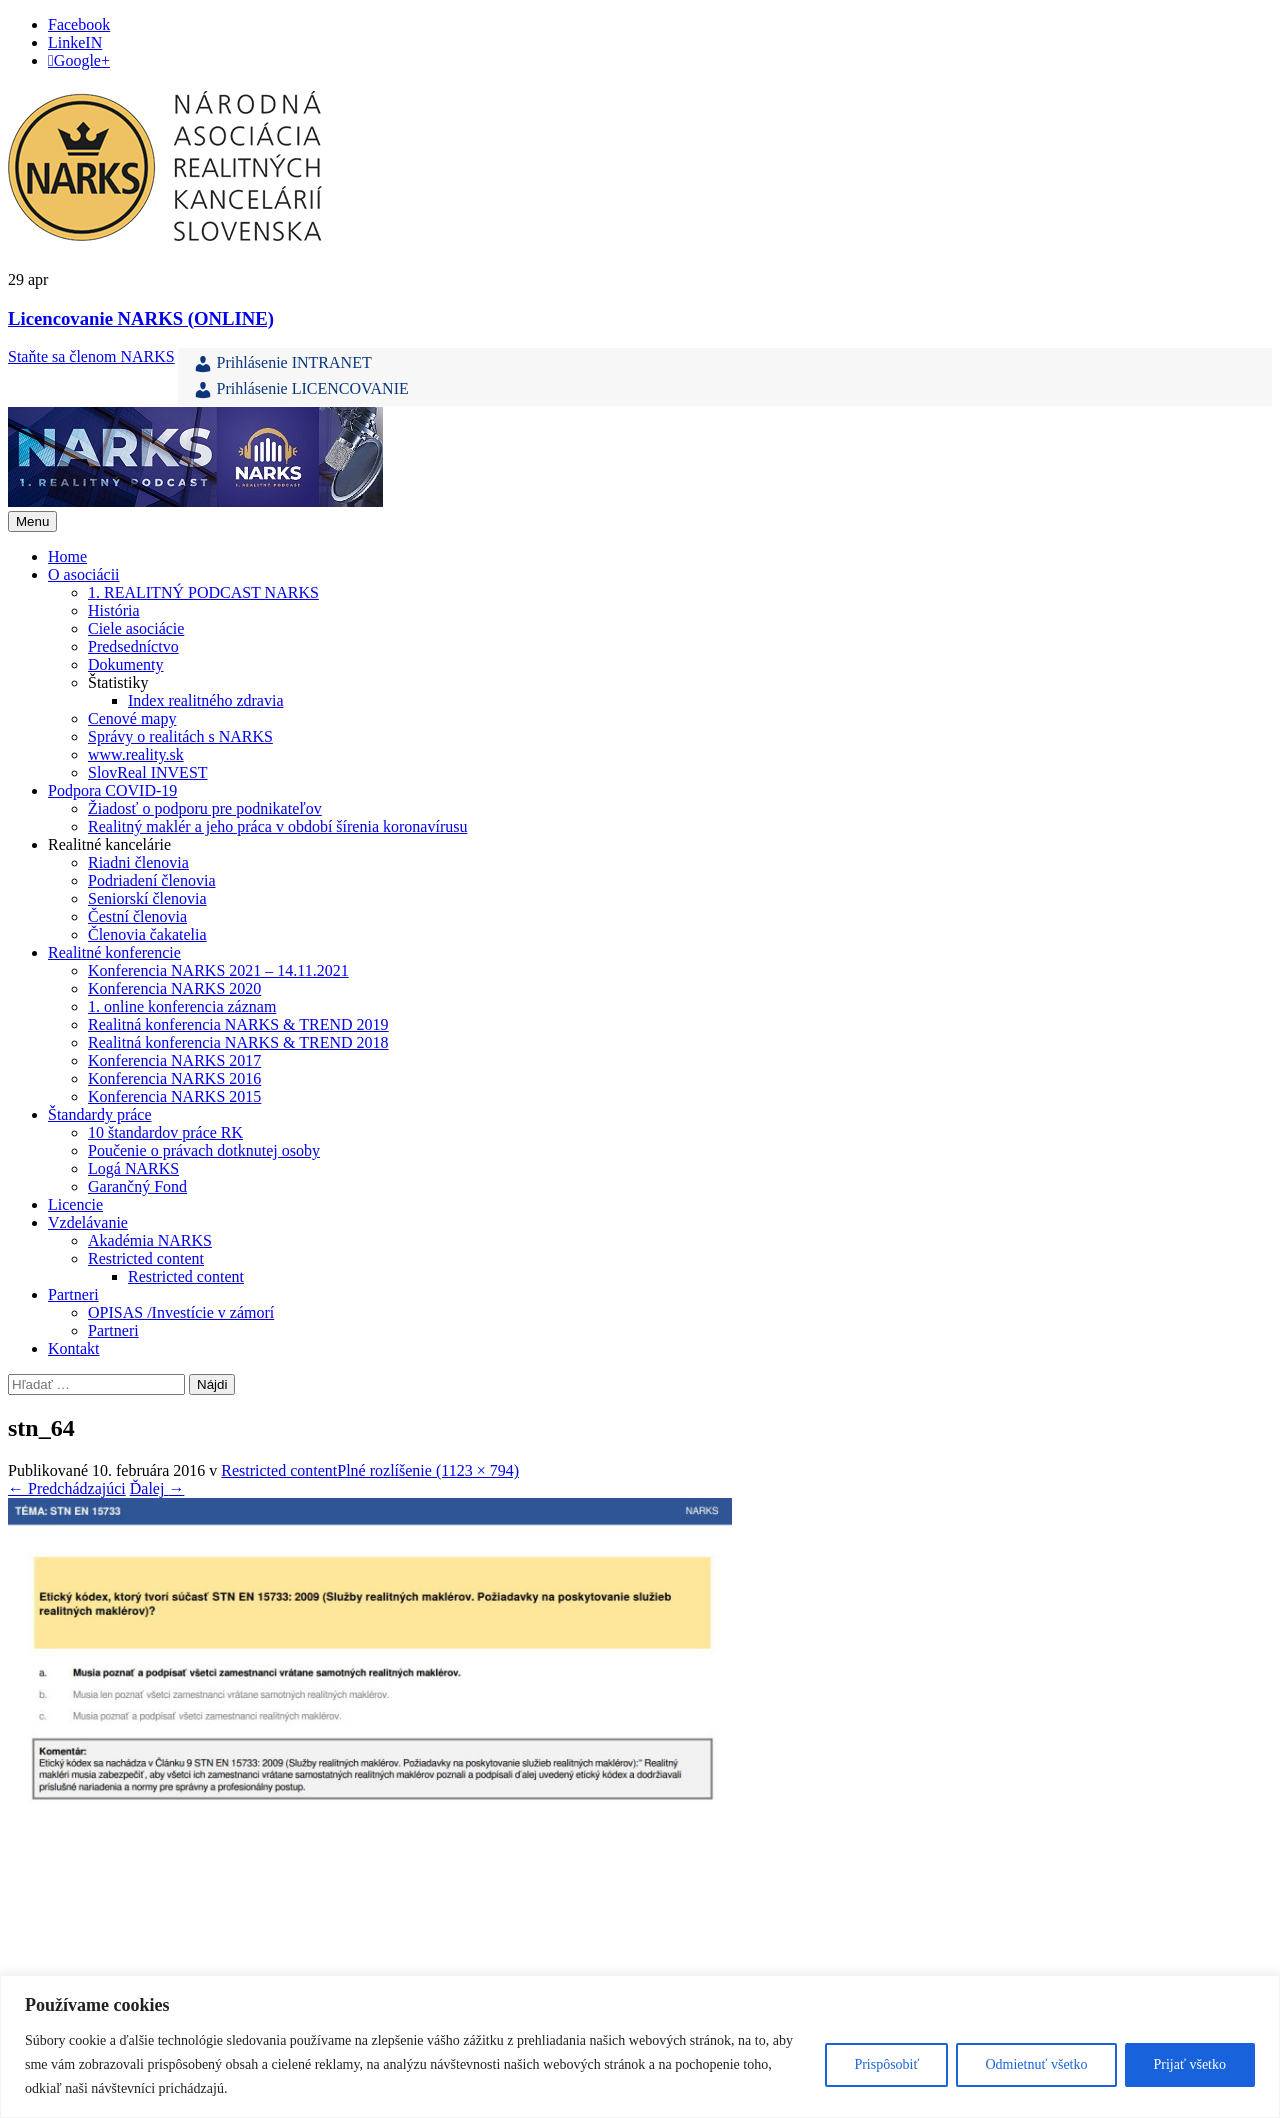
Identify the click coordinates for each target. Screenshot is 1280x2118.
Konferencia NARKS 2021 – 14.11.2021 (218, 970)
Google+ (82, 60)
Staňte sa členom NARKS (91, 356)
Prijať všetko (1190, 2064)
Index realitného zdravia (205, 700)
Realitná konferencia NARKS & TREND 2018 (238, 1042)
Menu (32, 521)
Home (67, 556)
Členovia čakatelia (147, 934)
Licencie (75, 1204)
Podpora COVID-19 (112, 790)
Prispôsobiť (886, 2064)
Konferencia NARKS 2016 (174, 1078)
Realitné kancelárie (109, 844)
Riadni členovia (138, 862)
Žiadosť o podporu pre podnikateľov (205, 808)
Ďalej (157, 1488)
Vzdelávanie (88, 1222)
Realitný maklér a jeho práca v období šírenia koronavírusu (277, 826)
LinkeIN (75, 42)
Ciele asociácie (136, 628)
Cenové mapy (132, 718)
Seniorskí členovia (147, 898)
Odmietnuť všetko (1036, 2064)
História (114, 610)
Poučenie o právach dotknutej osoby (204, 1150)
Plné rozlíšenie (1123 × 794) (428, 1470)
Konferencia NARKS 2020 (174, 988)
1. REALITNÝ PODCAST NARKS (203, 592)
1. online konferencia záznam (182, 1006)
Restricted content (146, 1258)
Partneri (73, 1294)
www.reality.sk (136, 754)
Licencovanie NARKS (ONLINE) (141, 318)
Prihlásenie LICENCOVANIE (301, 390)
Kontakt (74, 1348)
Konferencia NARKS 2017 (174, 1060)
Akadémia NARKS (150, 1240)
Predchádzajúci (67, 1488)
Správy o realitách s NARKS (180, 736)
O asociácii (84, 574)
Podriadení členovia (152, 880)
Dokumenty (126, 664)
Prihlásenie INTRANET (282, 364)
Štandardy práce (100, 1114)
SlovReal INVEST (148, 772)
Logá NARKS (133, 1168)
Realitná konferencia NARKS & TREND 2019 (238, 1024)
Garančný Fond (137, 1186)
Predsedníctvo (133, 646)
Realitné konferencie (114, 952)
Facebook (79, 24)
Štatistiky (118, 682)
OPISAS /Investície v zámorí (181, 1312)
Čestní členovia (137, 916)
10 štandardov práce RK (165, 1132)
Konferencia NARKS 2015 (174, 1096)
